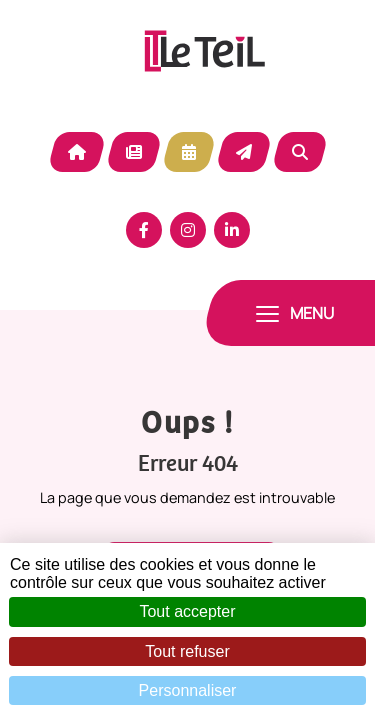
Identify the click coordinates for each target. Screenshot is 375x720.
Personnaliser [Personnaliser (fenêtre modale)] (188, 690)
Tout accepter (187, 611)
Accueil (77, 152)
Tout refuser (187, 651)
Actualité (134, 152)
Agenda (189, 152)
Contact (244, 152)
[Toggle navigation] (295, 313)
